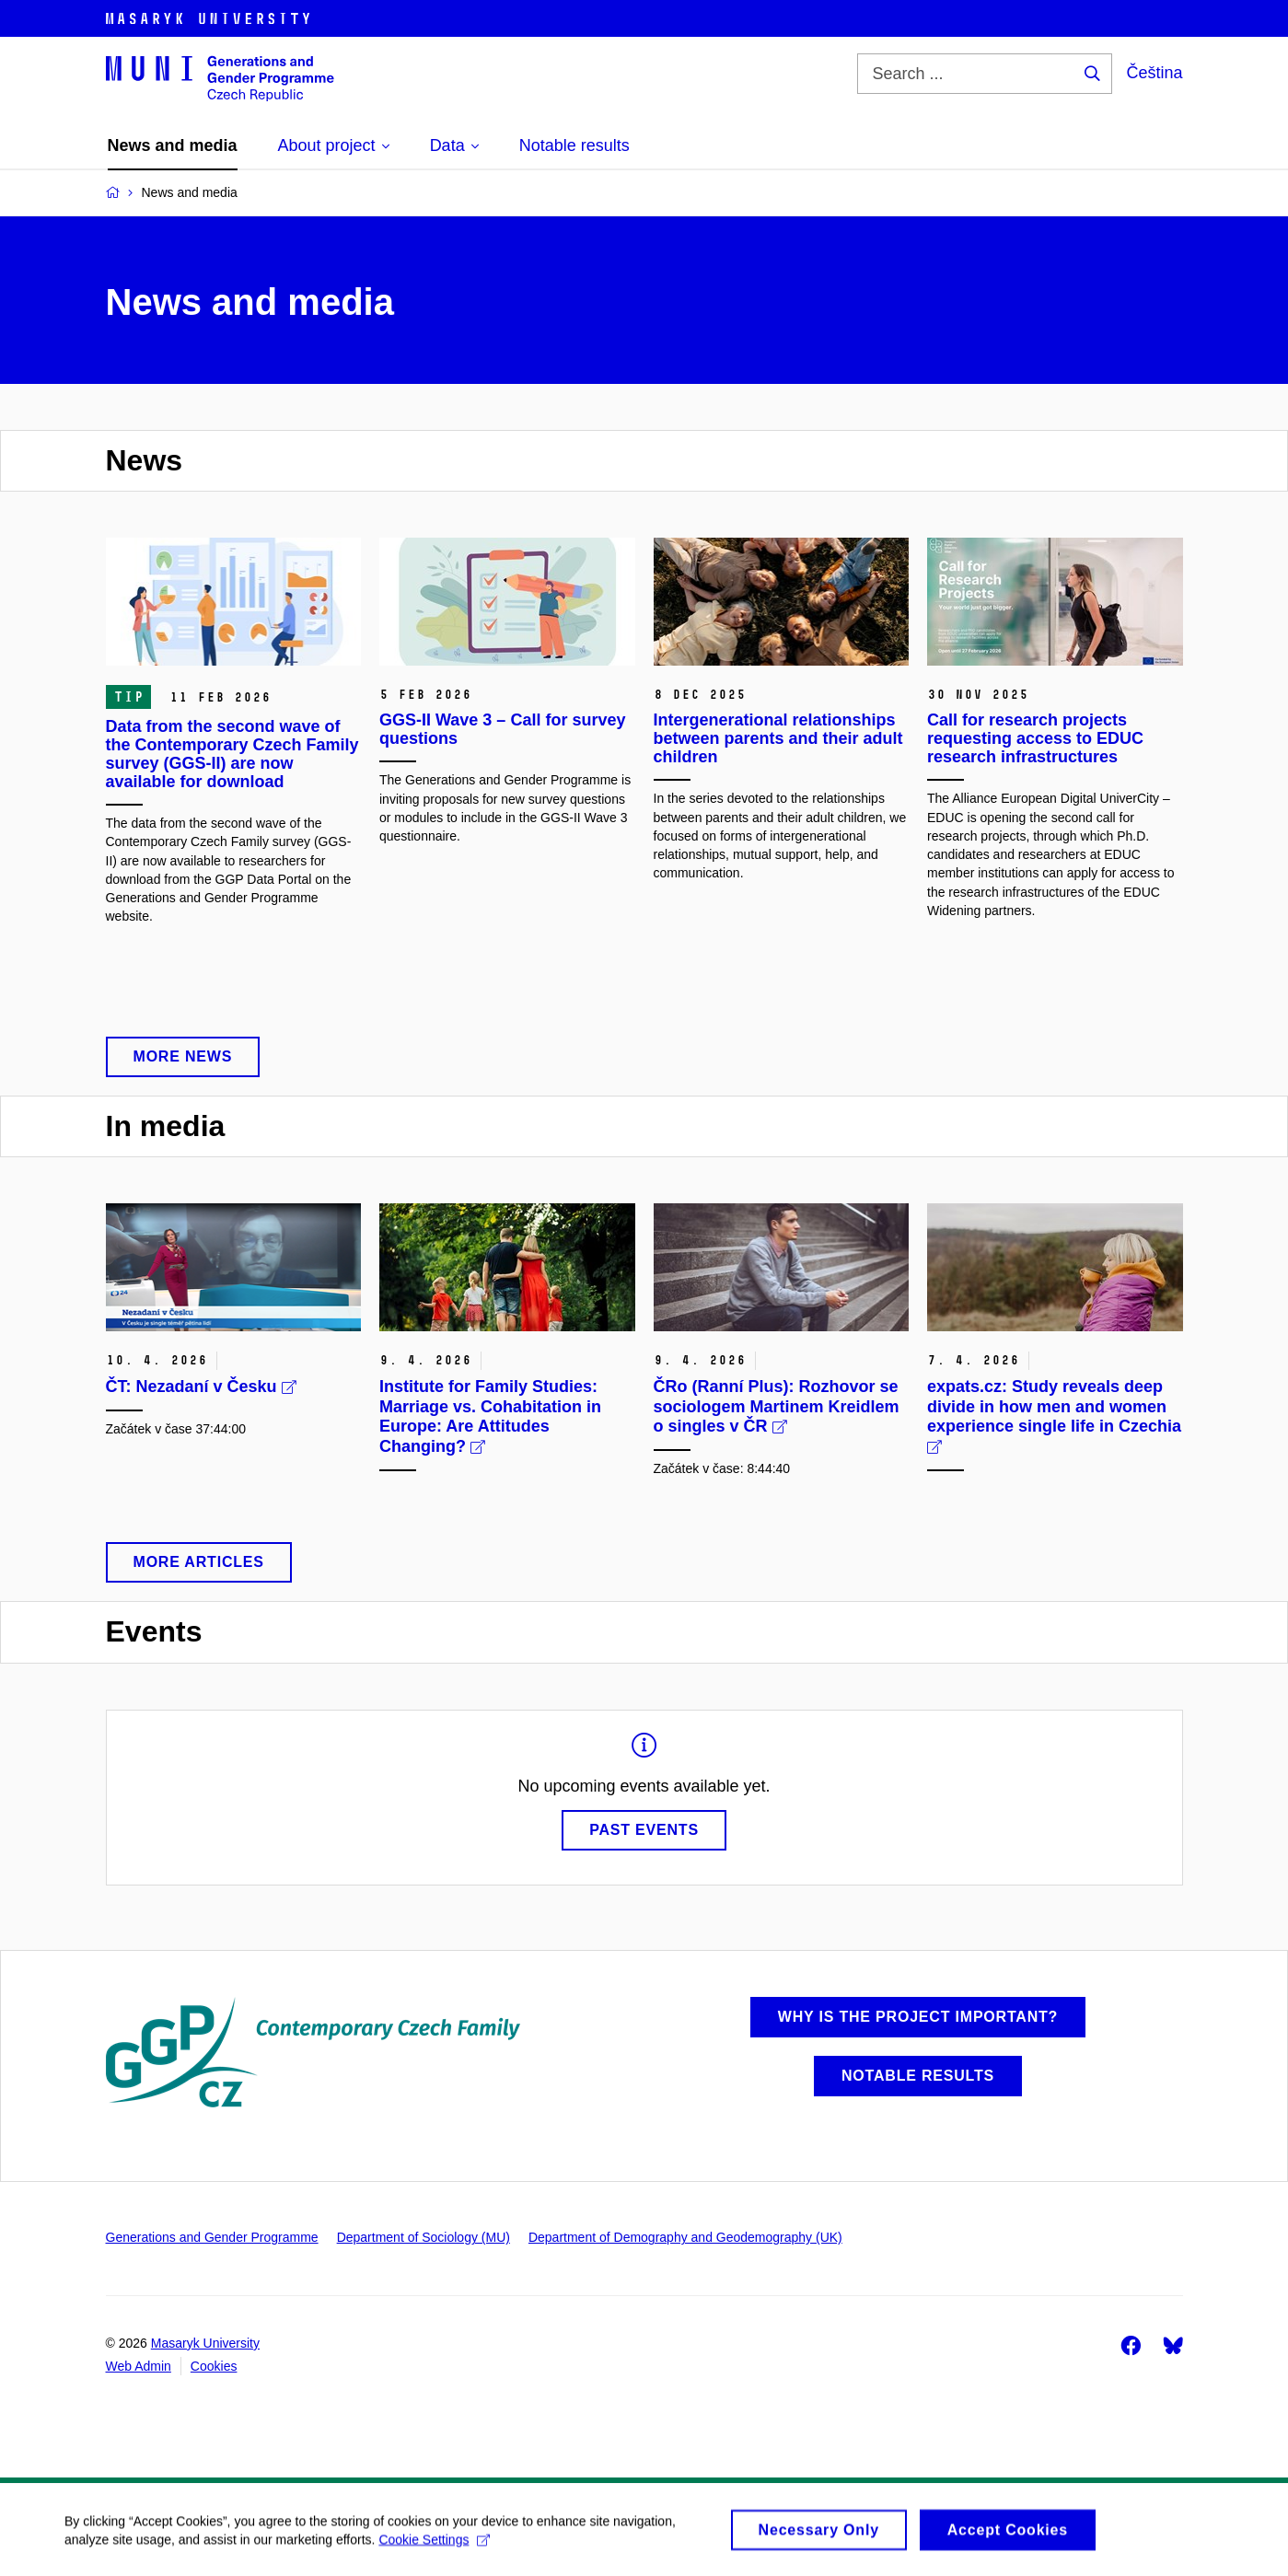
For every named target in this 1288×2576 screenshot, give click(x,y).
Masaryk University (205, 2343)
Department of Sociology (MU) (423, 2237)
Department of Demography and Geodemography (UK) (685, 2237)
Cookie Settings (434, 2545)
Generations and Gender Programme (212, 2237)
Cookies (214, 2366)
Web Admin (138, 2366)
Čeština (1154, 73)
